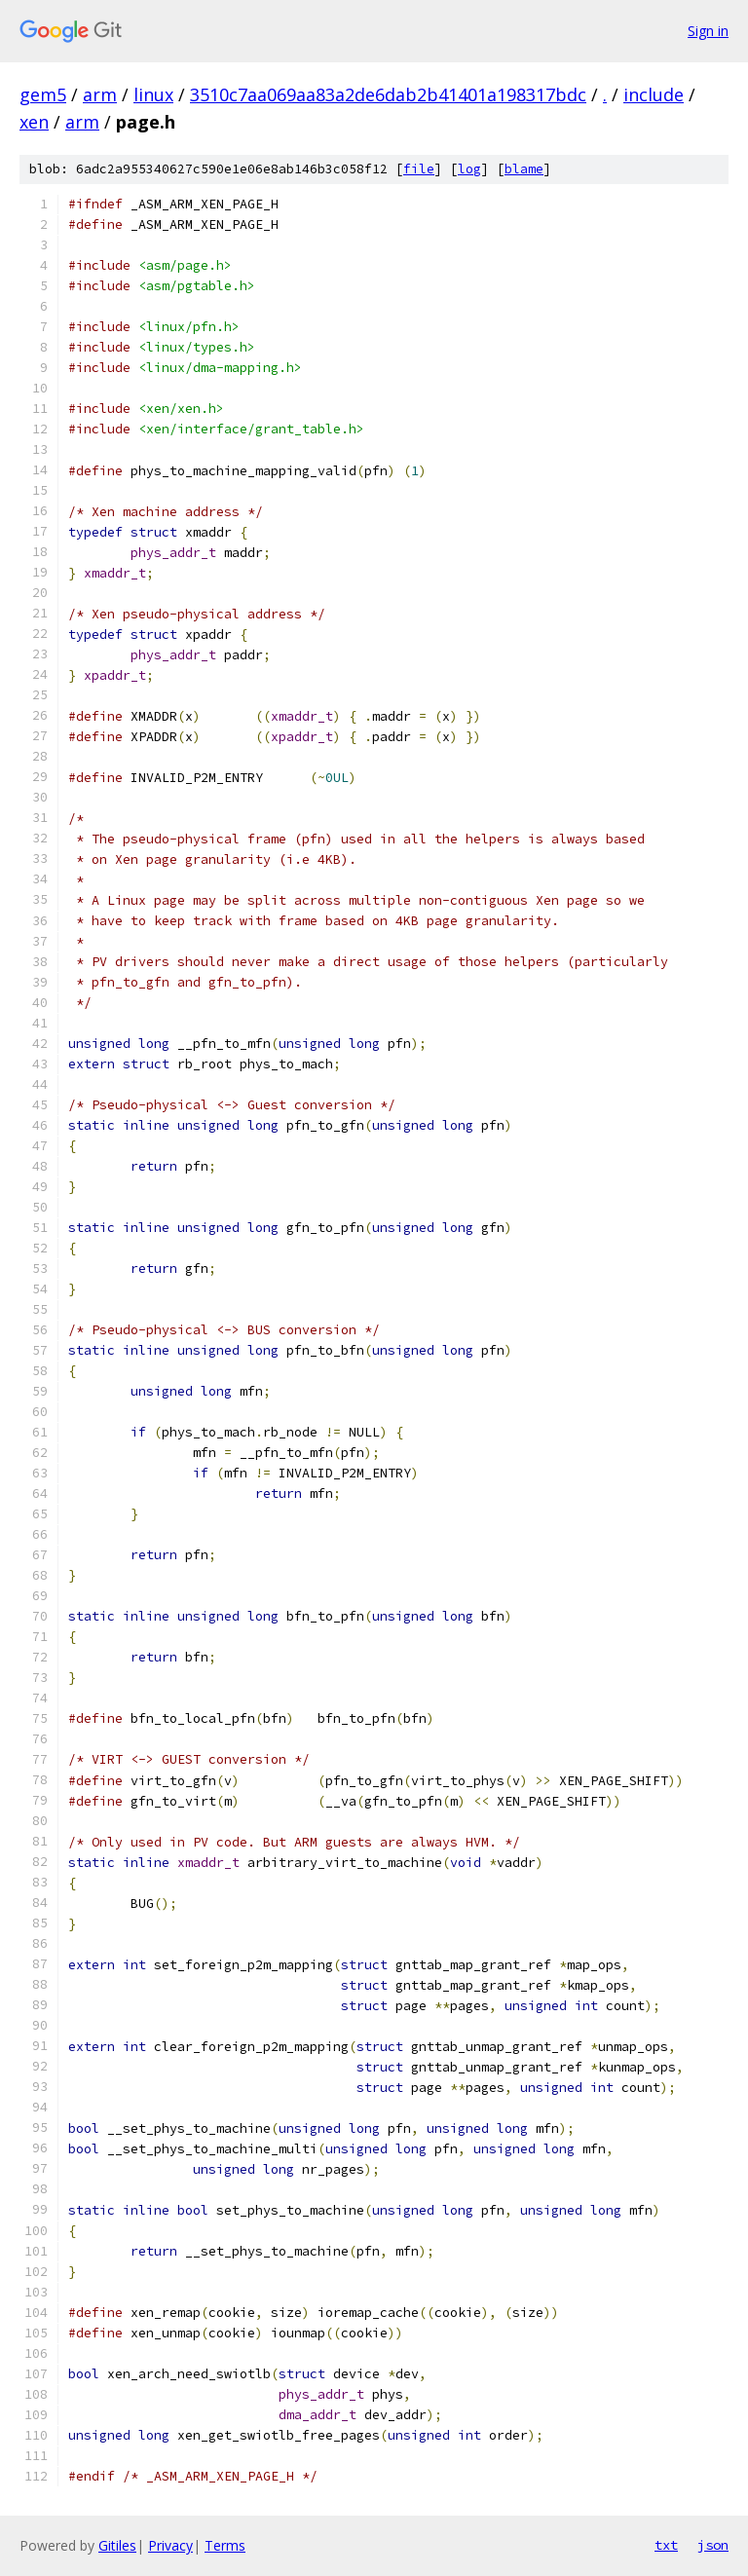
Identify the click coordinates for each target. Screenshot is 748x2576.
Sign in (708, 30)
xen (34, 121)
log (469, 169)
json (713, 2545)
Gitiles (117, 2545)
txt (666, 2545)
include (653, 94)
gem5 (42, 94)
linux (153, 94)
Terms (225, 2545)
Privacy (170, 2545)
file (418, 169)
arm (100, 94)
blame (524, 169)
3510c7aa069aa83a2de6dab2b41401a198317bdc (388, 94)
